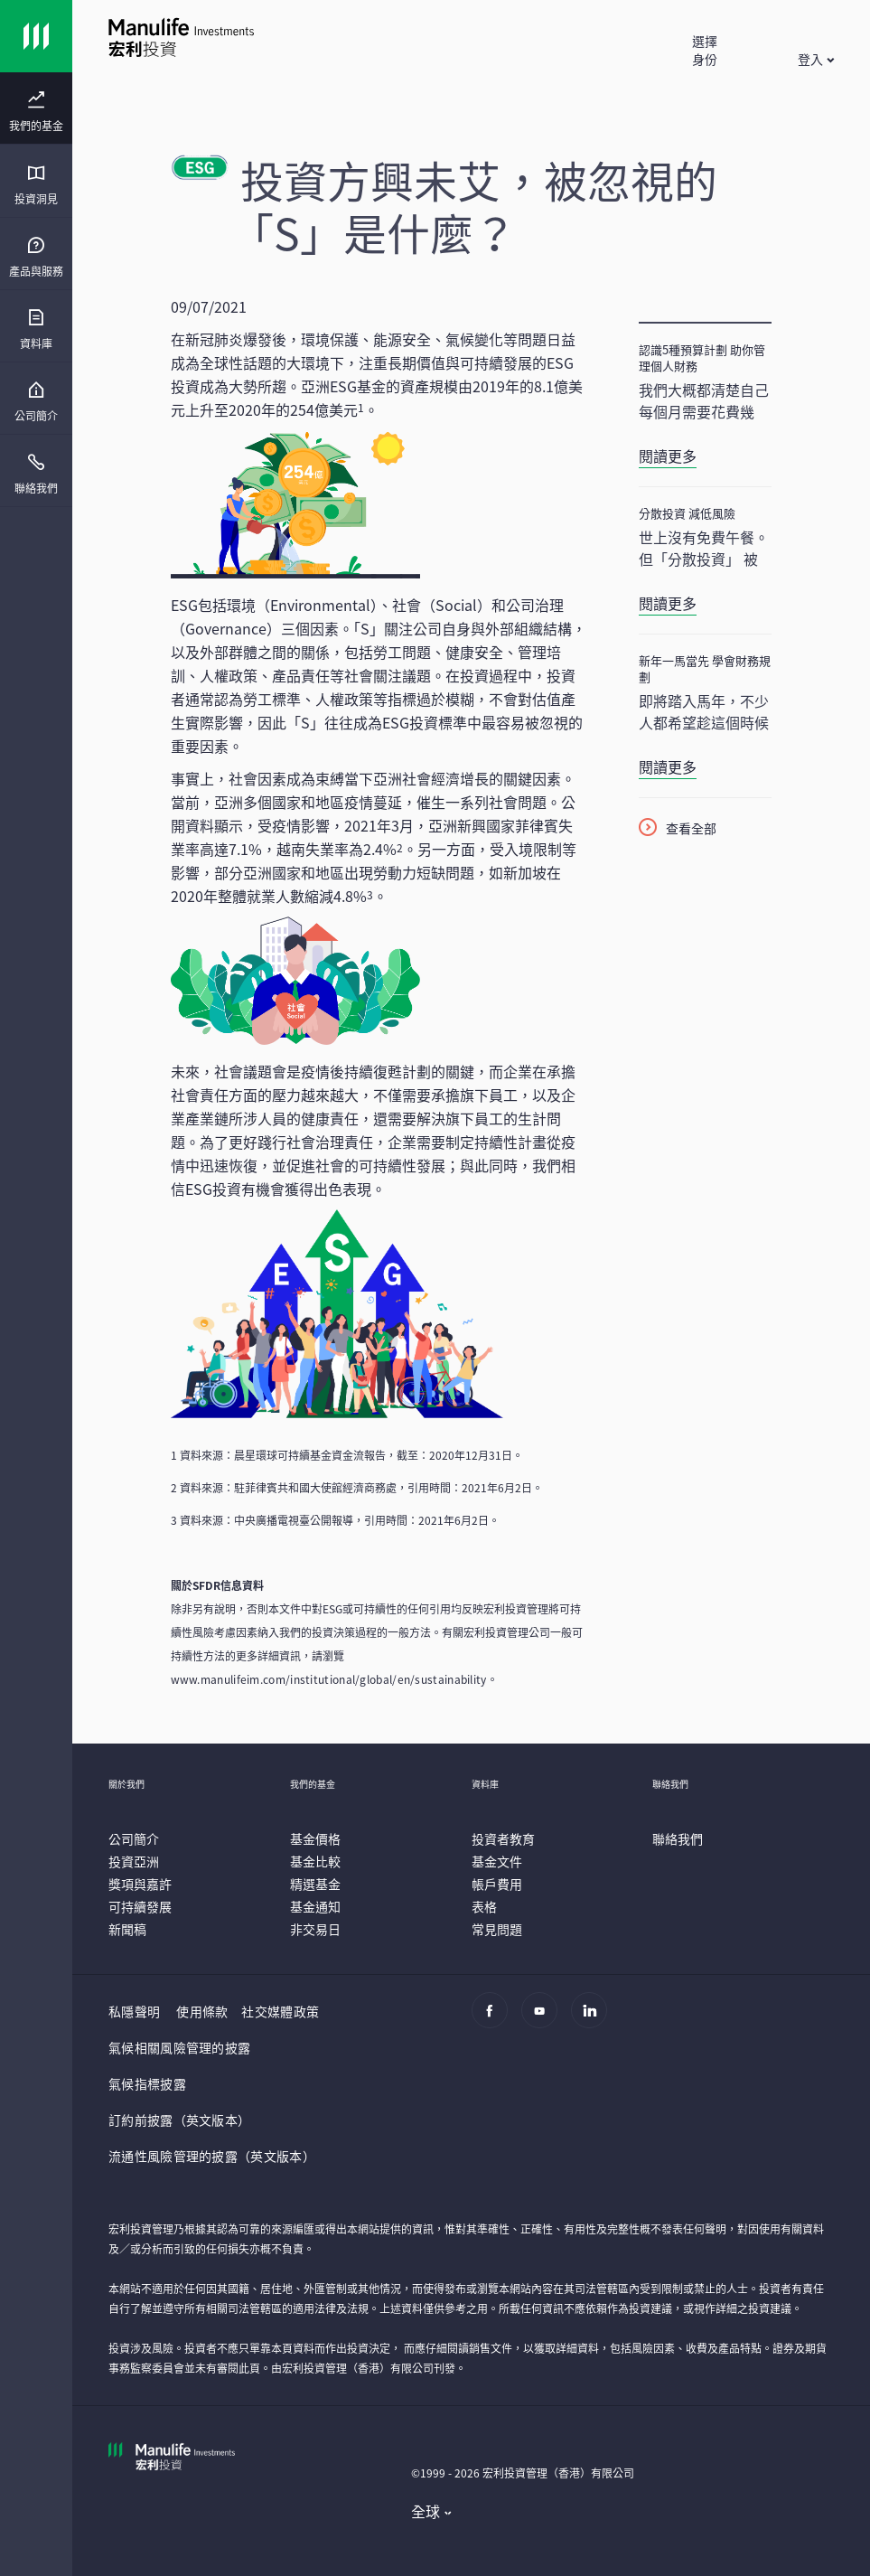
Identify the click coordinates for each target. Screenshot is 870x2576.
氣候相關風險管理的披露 (179, 2047)
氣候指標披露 (147, 2083)
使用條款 (202, 2011)
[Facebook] (495, 2019)
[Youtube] (544, 2019)
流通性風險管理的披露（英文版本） (211, 2156)
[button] (704, 59)
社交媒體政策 (280, 2011)
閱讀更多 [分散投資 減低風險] (668, 603)
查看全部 (691, 828)
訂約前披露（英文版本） (179, 2120)
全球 (426, 2511)
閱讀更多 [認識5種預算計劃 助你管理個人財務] (668, 455)
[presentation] (36, 108)
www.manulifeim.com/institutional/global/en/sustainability (329, 1679)
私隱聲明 (134, 2011)
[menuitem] (36, 112)
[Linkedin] (594, 2019)
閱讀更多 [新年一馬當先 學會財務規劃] (668, 766)
